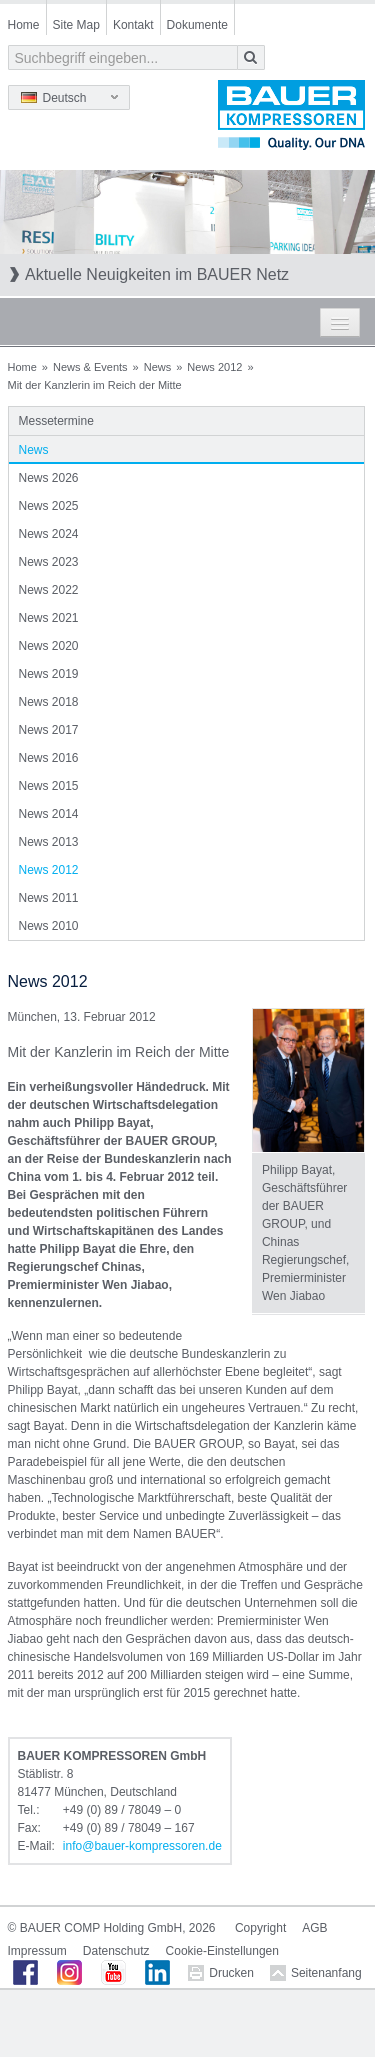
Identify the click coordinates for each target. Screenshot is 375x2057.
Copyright (260, 1928)
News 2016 (49, 758)
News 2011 (49, 898)
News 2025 (49, 506)
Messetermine (56, 421)
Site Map (76, 25)
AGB (314, 1928)
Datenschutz (116, 1951)
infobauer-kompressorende (142, 1846)
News (158, 367)
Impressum (37, 1951)
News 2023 (49, 562)
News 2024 (49, 534)
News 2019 (49, 674)
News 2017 (49, 730)
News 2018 (49, 702)
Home (24, 25)
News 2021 (49, 618)
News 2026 (49, 478)
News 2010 (49, 926)
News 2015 (49, 786)
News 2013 (49, 842)
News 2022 (49, 590)
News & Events (90, 367)
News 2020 (49, 646)
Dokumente (197, 25)
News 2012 (214, 367)
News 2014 (49, 814)
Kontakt (133, 25)
